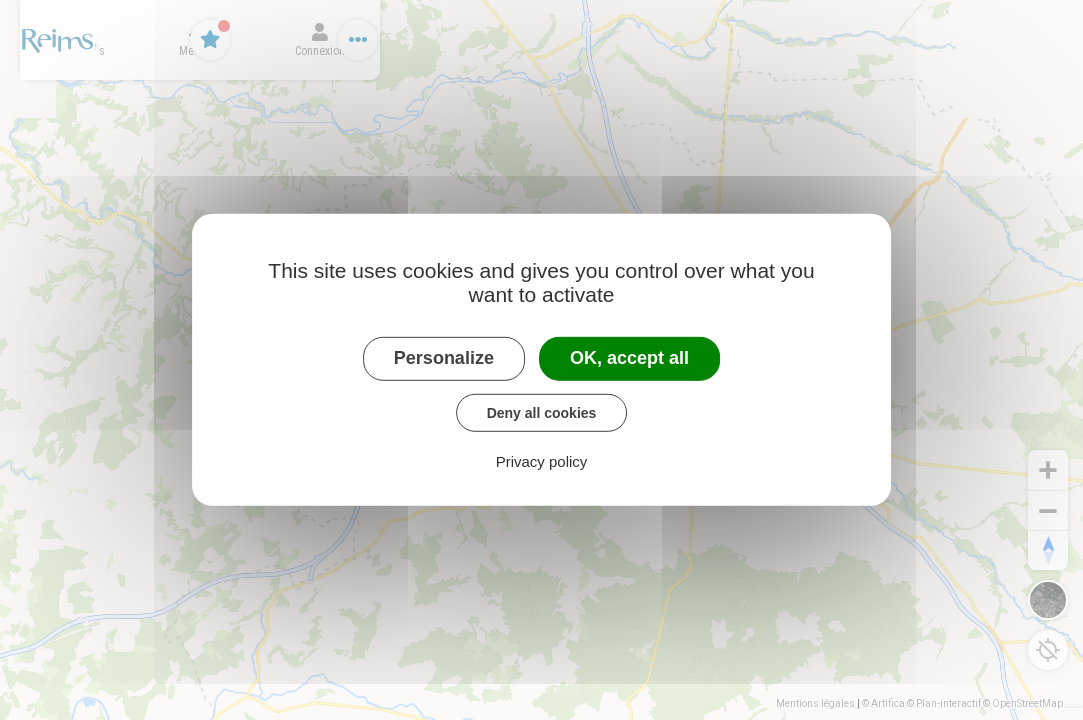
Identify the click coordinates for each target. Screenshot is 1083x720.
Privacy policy (542, 461)
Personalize (444, 358)
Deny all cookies (542, 412)
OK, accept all (629, 358)
